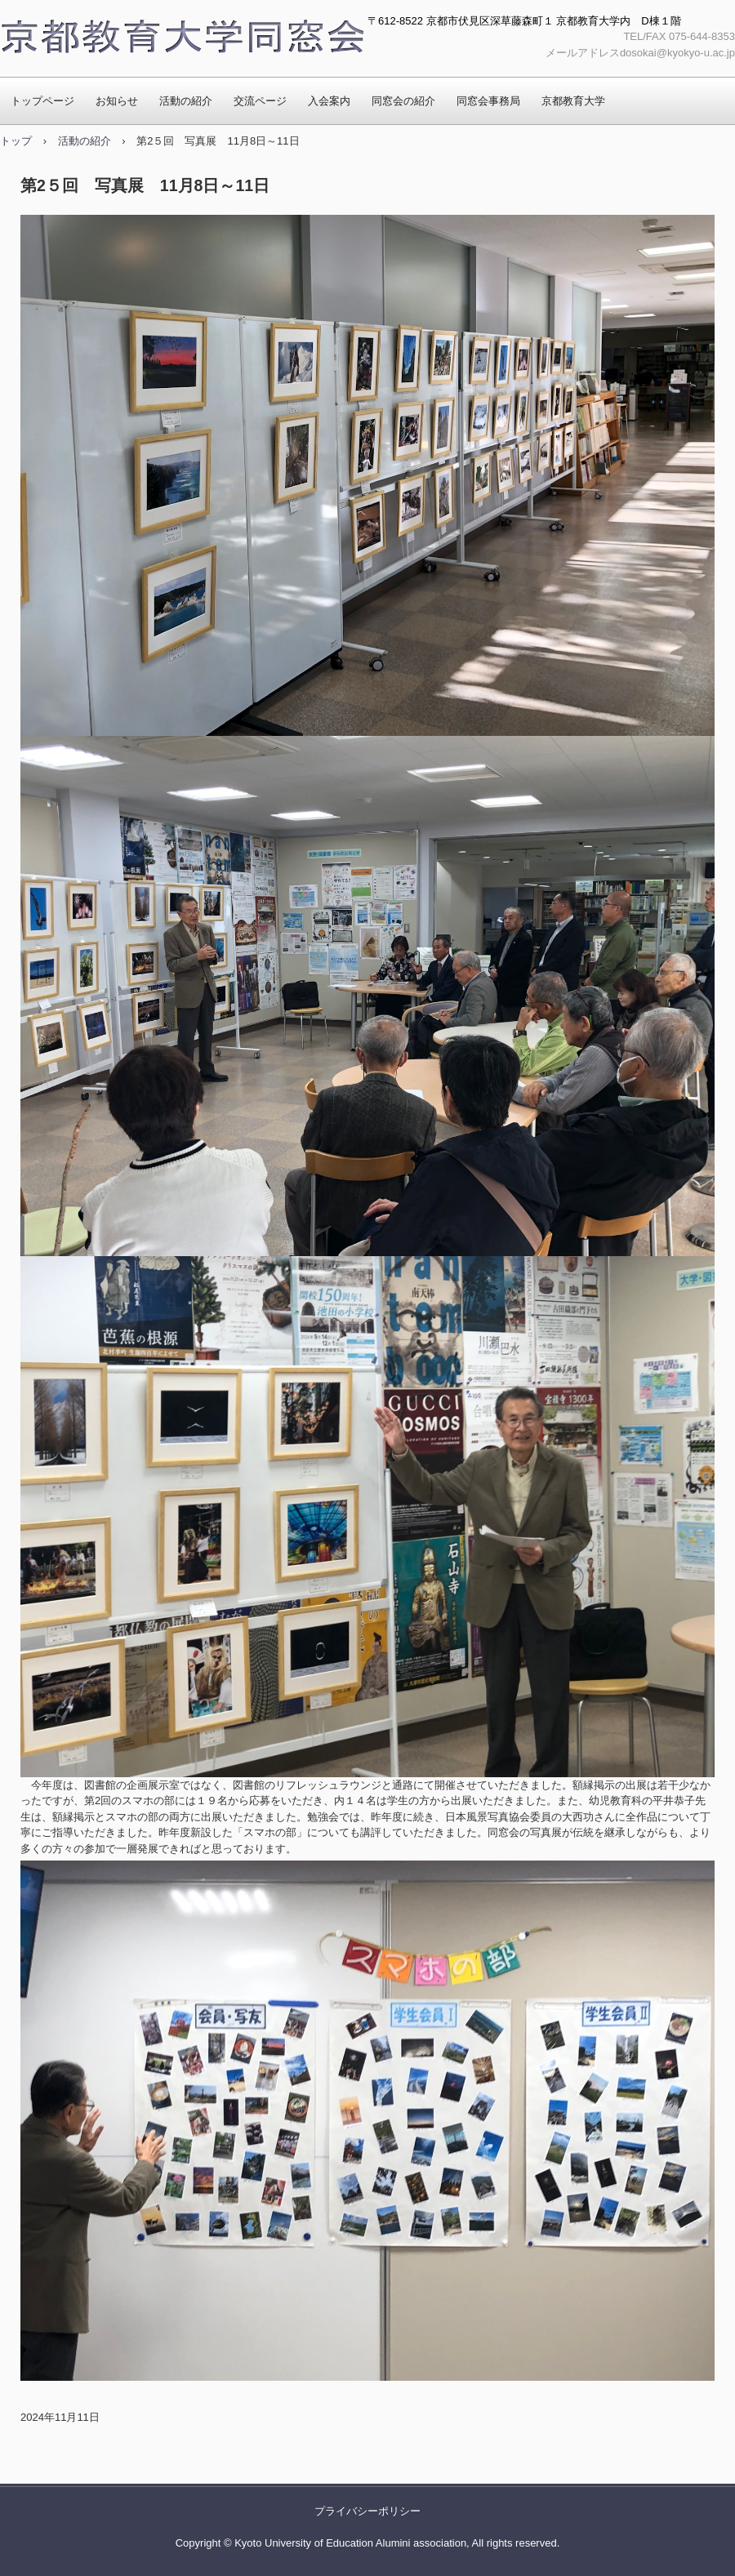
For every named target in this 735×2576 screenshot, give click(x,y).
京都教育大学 (573, 101)
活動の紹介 (185, 101)
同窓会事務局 (488, 101)
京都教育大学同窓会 (181, 38)
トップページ (42, 101)
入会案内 (329, 101)
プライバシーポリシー (367, 2511)
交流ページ (260, 101)
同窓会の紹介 (403, 101)
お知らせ (117, 101)
